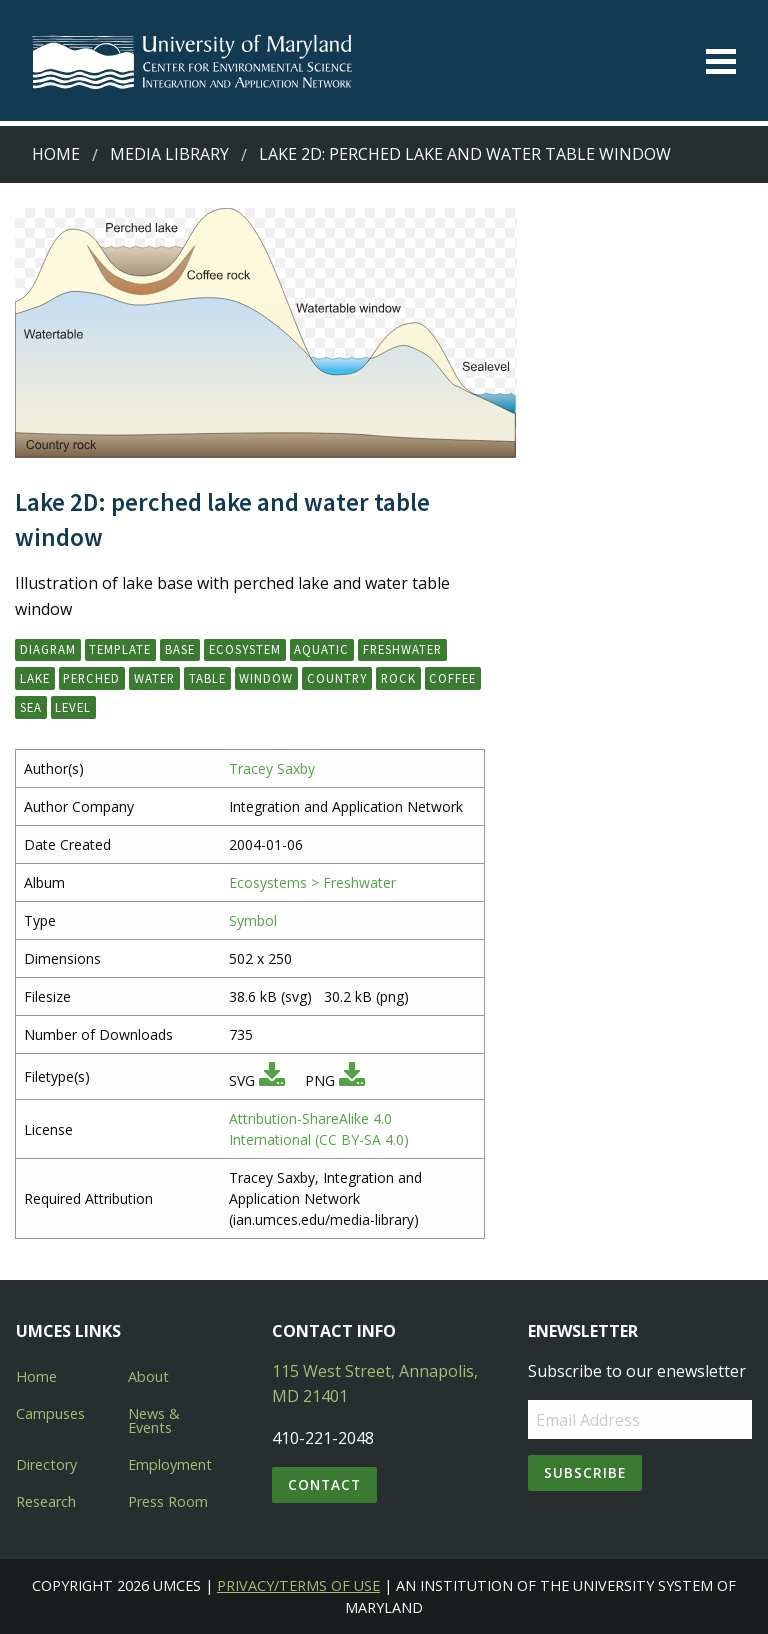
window (266, 678)
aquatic (321, 649)
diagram (48, 649)
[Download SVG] (272, 1080)
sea (31, 707)
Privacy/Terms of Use (298, 1585)
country (337, 678)
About (148, 1376)
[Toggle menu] (721, 61)
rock (398, 678)
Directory (46, 1464)
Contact (324, 1484)
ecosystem (245, 649)
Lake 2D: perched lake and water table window (465, 154)
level (73, 707)
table (207, 678)
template (120, 649)
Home (56, 154)
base (180, 649)
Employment (170, 1464)
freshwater (402, 649)
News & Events (154, 1420)
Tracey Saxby (272, 768)
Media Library (169, 154)
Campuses (50, 1413)
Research (46, 1501)
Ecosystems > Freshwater (312, 882)
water (154, 678)
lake (35, 678)
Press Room (168, 1501)
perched (91, 678)
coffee (452, 678)
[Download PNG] (352, 1080)
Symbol (253, 920)
